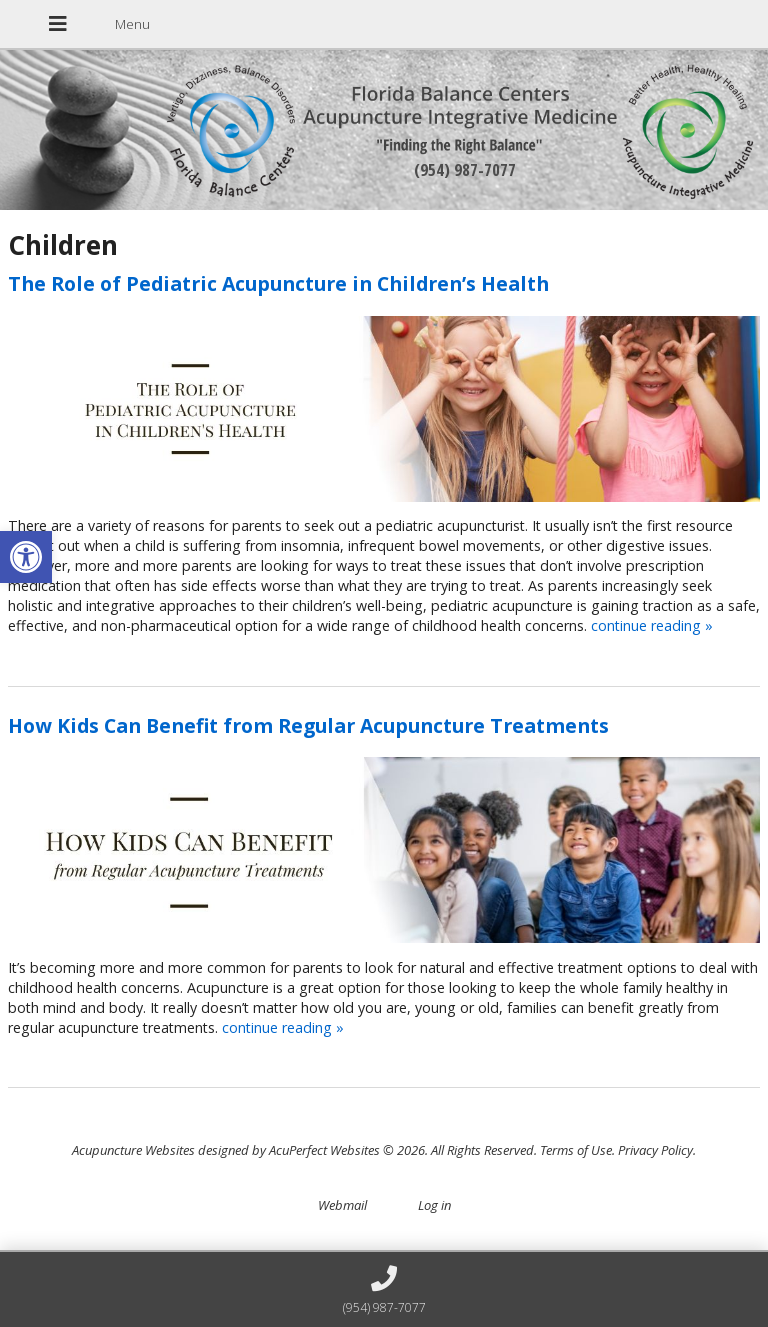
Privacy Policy (655, 1150)
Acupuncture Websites (133, 1150)
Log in (434, 1205)
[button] (26, 557)
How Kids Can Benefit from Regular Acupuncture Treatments (308, 725)
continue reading (652, 625)
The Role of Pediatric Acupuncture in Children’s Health (278, 283)
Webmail (342, 1205)
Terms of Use (576, 1150)
